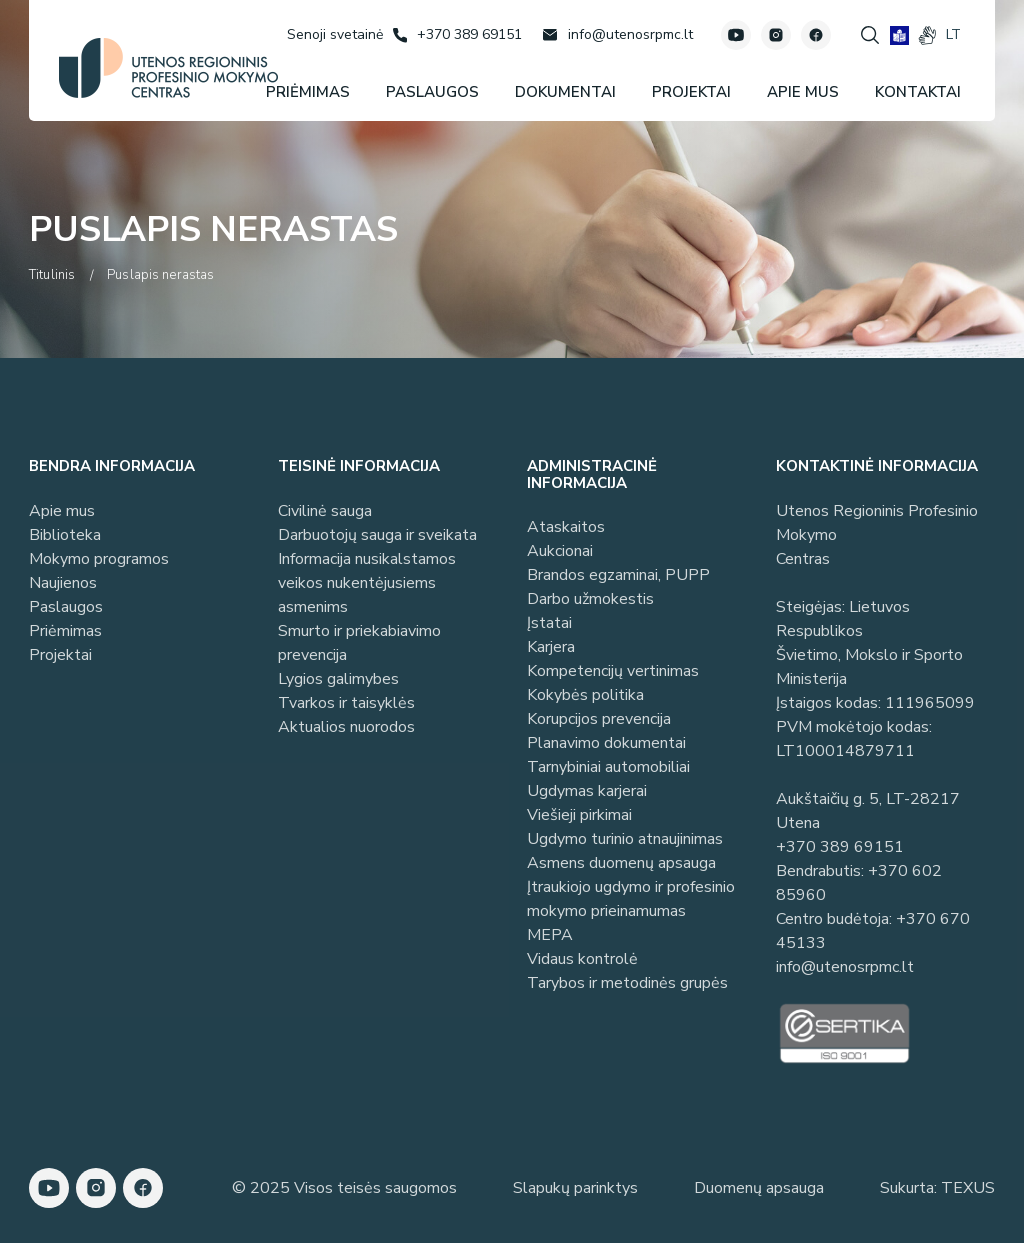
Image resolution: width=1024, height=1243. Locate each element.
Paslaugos (66, 607)
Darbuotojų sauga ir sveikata (377, 535)
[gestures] (927, 35)
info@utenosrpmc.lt (845, 967)
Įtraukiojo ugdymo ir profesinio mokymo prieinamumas (631, 899)
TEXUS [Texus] (968, 1188)
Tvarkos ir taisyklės (346, 703)
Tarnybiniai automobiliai (608, 767)
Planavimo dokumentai (606, 743)
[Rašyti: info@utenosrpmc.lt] (617, 35)
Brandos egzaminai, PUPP (618, 575)
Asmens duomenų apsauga (621, 863)
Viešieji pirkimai (579, 815)
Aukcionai (560, 551)
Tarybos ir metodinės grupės (627, 983)
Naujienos (63, 583)
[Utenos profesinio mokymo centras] (168, 68)
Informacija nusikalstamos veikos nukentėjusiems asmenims (367, 583)
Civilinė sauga (325, 511)
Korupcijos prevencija (599, 719)
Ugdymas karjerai (587, 791)
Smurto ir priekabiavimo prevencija (359, 643)
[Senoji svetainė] (335, 34)
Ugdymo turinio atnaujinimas (625, 839)
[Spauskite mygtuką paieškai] (870, 35)
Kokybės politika (585, 695)
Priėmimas (65, 631)
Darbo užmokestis (590, 599)
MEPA (550, 935)
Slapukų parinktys (575, 1188)
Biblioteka (65, 535)
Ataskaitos (566, 527)
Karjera (551, 647)
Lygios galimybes (338, 679)
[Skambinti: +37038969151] (457, 35)
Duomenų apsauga (759, 1188)
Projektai (60, 655)
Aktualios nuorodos (346, 727)
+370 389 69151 (840, 847)
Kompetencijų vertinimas (613, 671)
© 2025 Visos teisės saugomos (344, 1188)
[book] (899, 35)
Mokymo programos (99, 559)
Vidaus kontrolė (582, 959)
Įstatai (549, 623)
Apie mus (62, 511)
